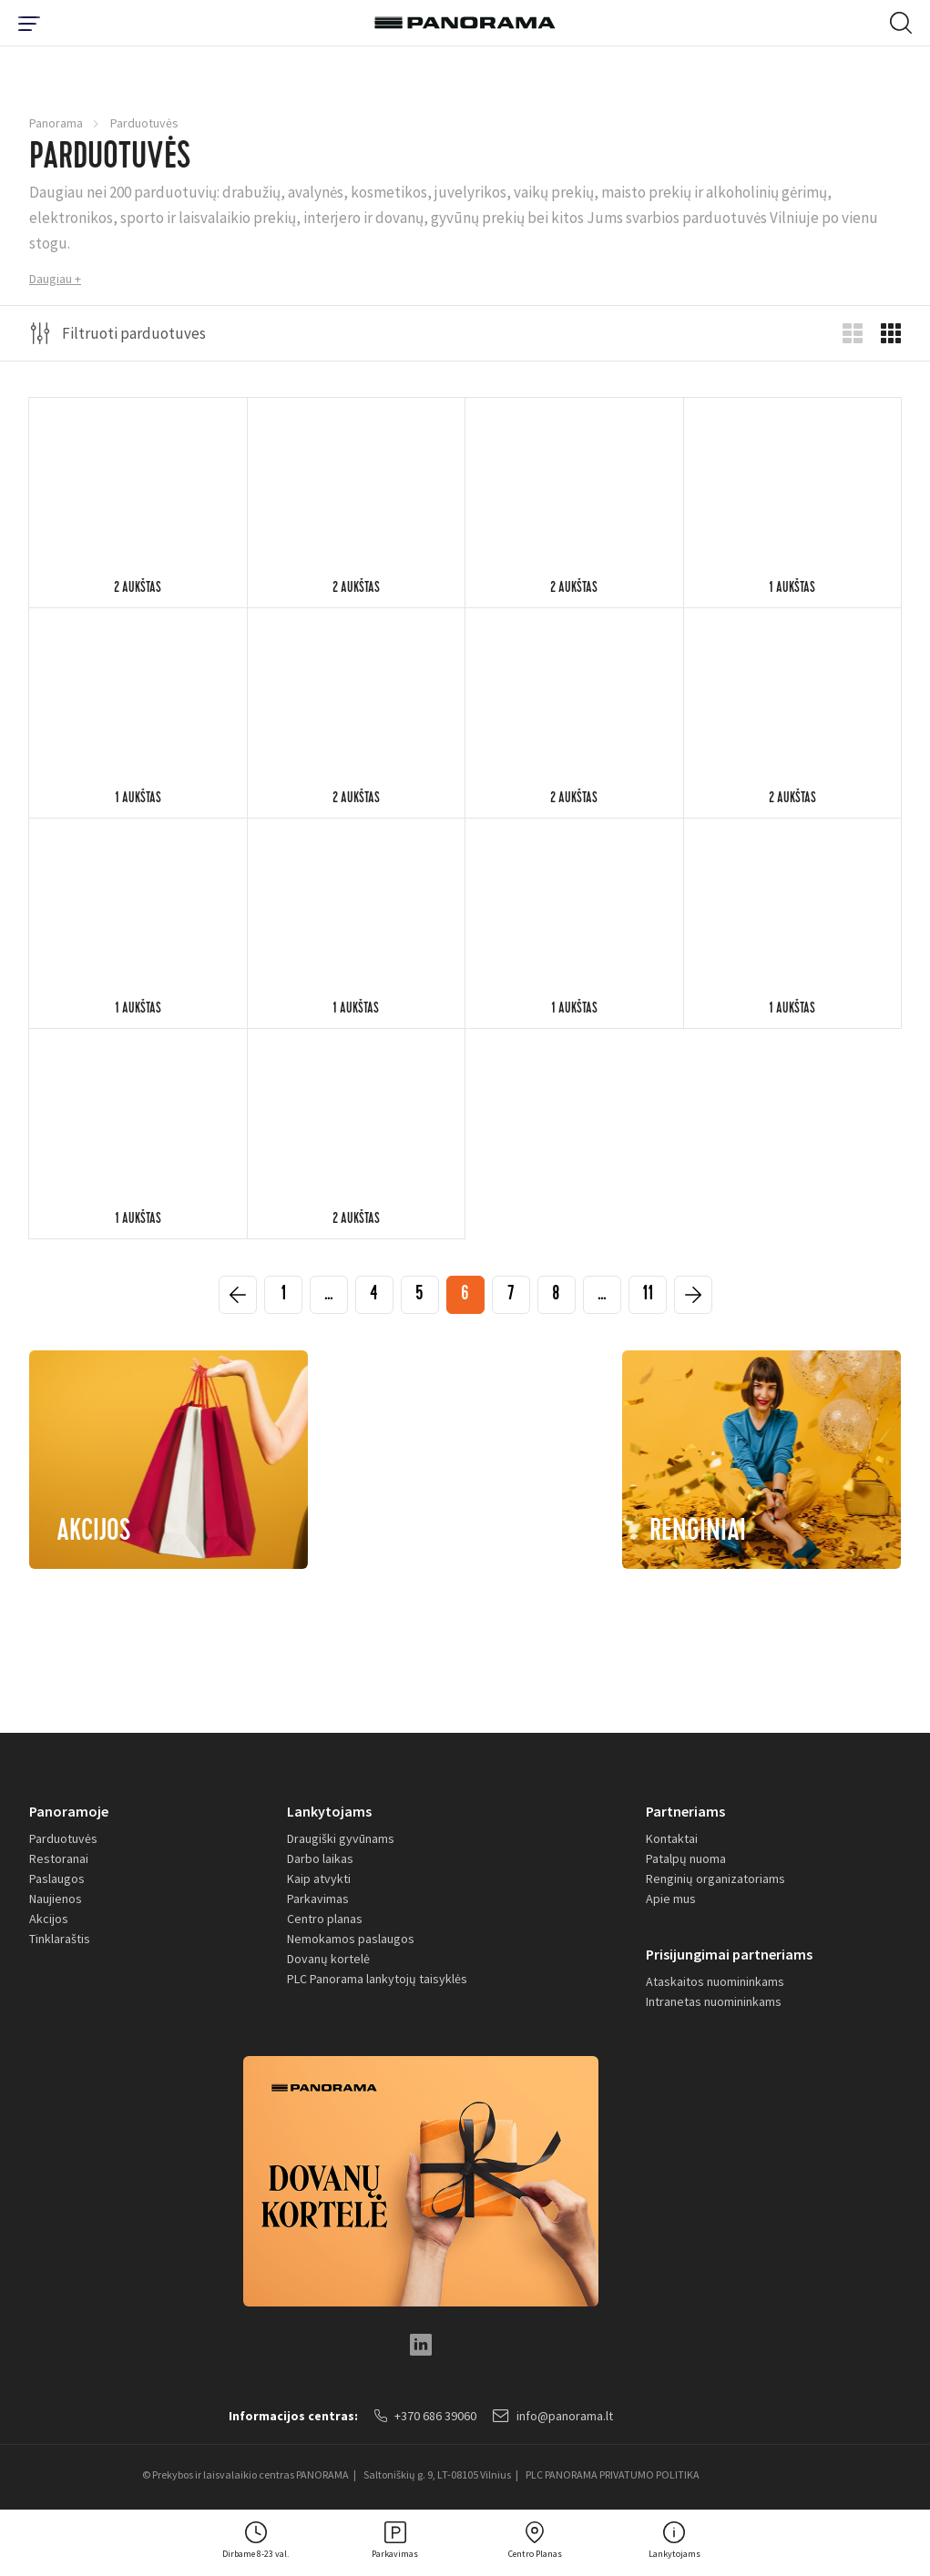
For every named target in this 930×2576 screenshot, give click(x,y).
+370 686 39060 (425, 2416)
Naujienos (55, 1898)
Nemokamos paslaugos (350, 1938)
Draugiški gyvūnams (340, 1838)
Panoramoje (68, 1811)
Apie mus (671, 1898)
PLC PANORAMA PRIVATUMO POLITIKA (613, 2474)
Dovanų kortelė (328, 1958)
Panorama (56, 123)
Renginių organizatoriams (715, 1878)
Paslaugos (57, 1878)
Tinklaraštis (59, 1938)
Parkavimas (318, 1898)
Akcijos (48, 1918)
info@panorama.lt (553, 2416)
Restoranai (58, 1858)
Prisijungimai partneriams (729, 1954)
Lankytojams (329, 1811)
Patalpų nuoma (686, 1858)
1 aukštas (792, 589)
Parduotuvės (63, 1838)
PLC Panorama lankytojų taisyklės (377, 1978)
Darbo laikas (320, 1858)
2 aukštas (137, 589)
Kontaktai (672, 1838)
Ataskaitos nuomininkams (715, 1981)
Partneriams (685, 1811)
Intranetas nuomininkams (714, 2001)
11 (647, 1296)
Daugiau (50, 278)
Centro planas (325, 1918)
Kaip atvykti (319, 1878)
